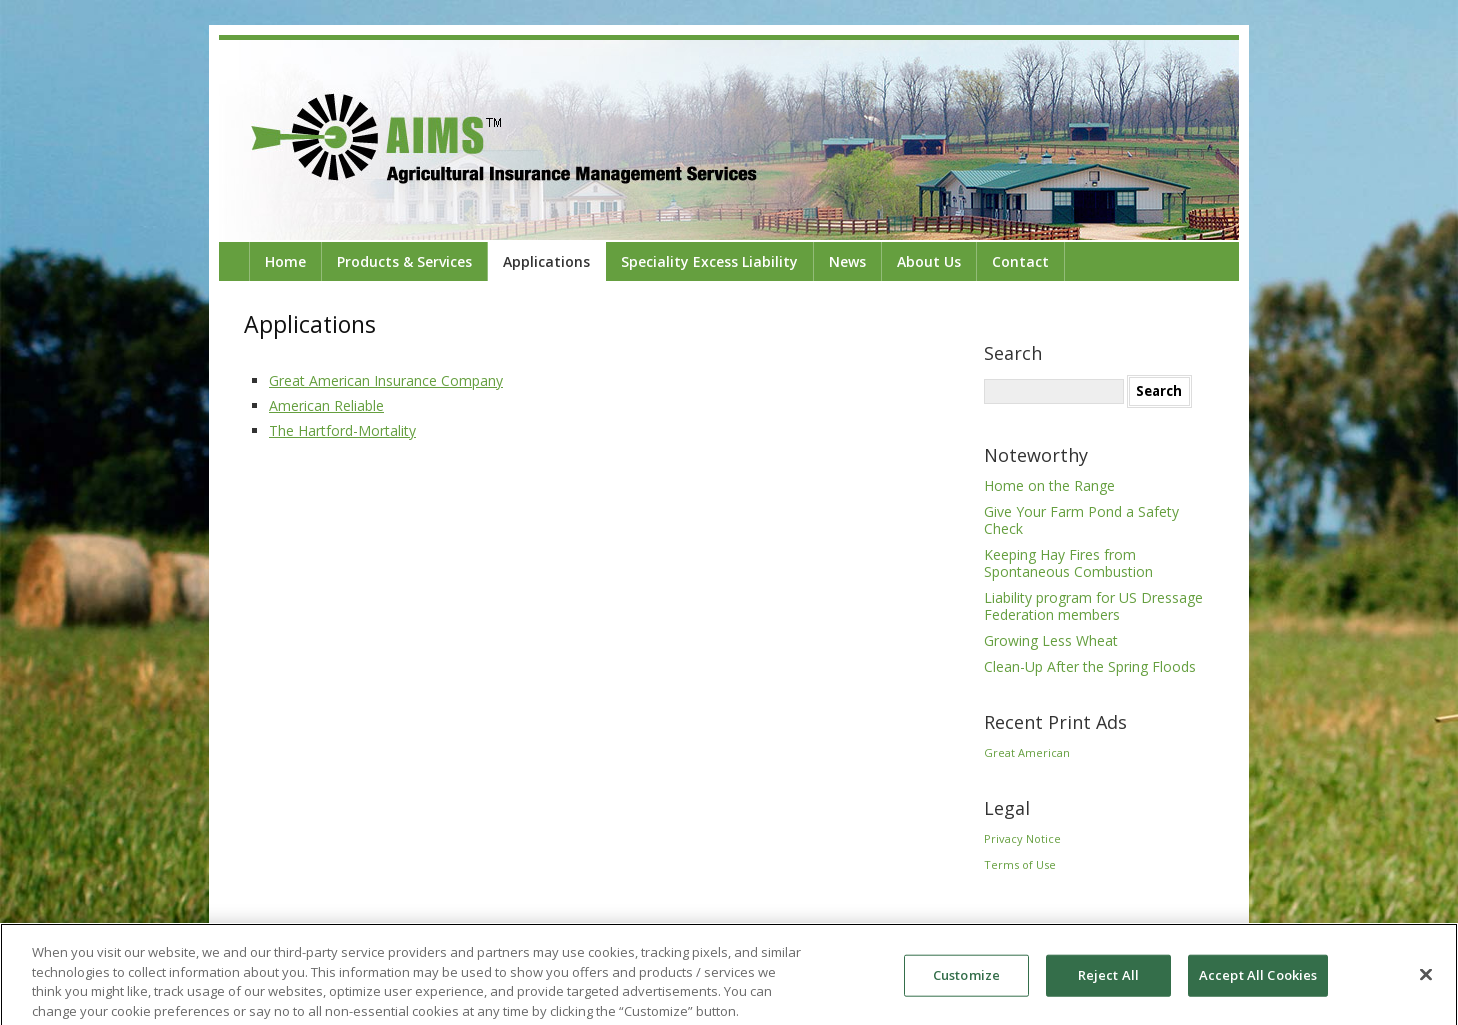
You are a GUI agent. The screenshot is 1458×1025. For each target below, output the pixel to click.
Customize (966, 979)
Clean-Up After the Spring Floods (1090, 666)
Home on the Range (1049, 485)
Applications (546, 261)
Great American (1027, 752)
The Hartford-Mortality (342, 430)
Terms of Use (1020, 864)
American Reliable (326, 405)
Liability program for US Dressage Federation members (1093, 606)
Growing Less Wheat (1051, 640)
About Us (929, 261)
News (847, 261)
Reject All (1108, 979)
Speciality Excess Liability (709, 261)
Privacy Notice (1022, 838)
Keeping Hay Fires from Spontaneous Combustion (1068, 563)
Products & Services (404, 261)
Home (285, 261)
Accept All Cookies (1258, 979)
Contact (1020, 261)
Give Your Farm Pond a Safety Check (1081, 520)
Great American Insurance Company (386, 380)
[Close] (1426, 979)
